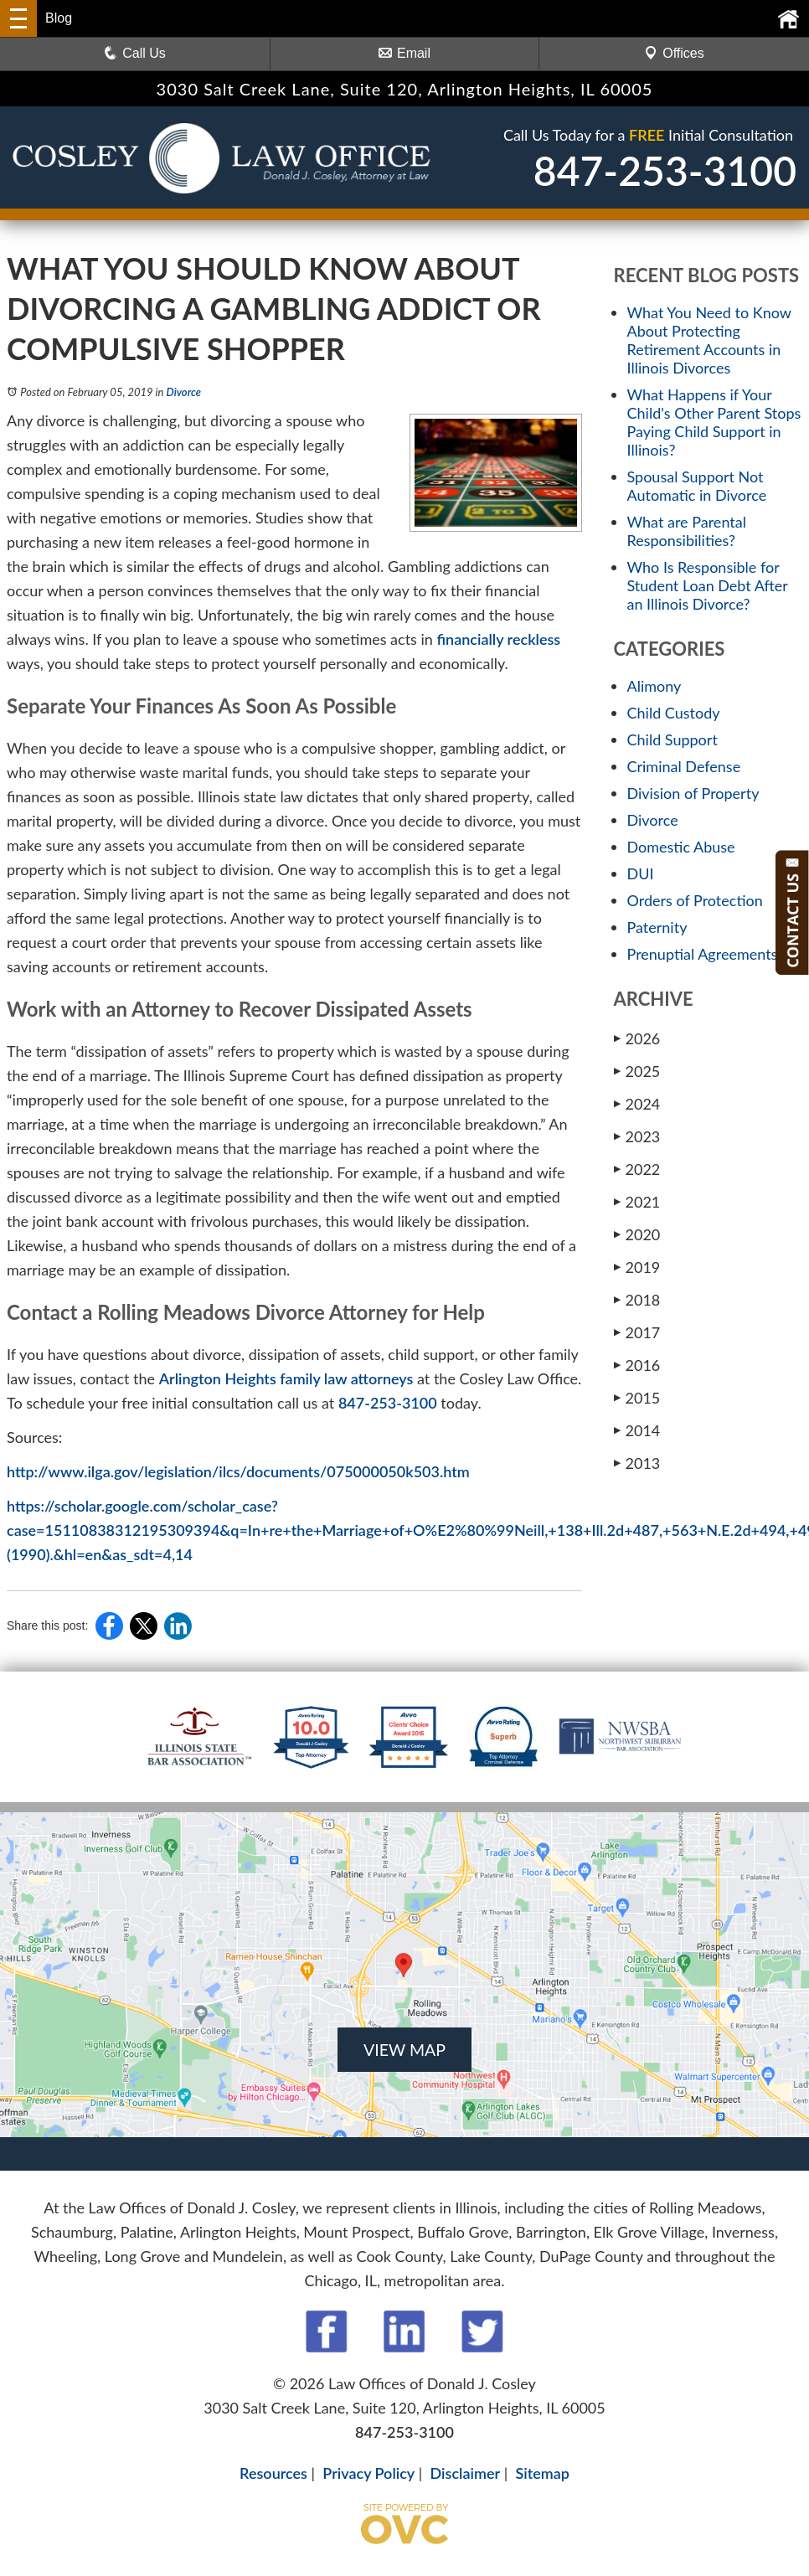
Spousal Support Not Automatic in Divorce (697, 485)
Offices (674, 53)
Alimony (654, 686)
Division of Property (693, 793)
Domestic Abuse (681, 846)
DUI (640, 873)
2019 (637, 1267)
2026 (637, 1038)
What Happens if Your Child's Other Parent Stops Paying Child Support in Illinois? (714, 422)
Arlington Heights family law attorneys (286, 1378)
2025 (637, 1071)
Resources (273, 2473)
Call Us (135, 53)
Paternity (657, 927)
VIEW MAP (404, 2049)
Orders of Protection (695, 900)
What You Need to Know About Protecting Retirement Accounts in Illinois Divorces (709, 340)
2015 (637, 1397)
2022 (637, 1169)
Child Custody (673, 712)
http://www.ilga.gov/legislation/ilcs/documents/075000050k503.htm (238, 1471)
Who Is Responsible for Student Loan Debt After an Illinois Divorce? (707, 585)
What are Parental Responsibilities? (686, 531)
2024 (637, 1103)
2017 (637, 1332)
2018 (637, 1299)
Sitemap (542, 2473)
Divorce (184, 392)
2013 (637, 1463)
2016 (637, 1365)
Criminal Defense (684, 766)
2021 (637, 1201)
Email (404, 53)
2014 (637, 1430)
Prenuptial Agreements (702, 954)
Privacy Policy (368, 2473)
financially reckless (498, 639)
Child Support (672, 739)
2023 (637, 1136)
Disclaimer (465, 2473)
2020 (637, 1234)
